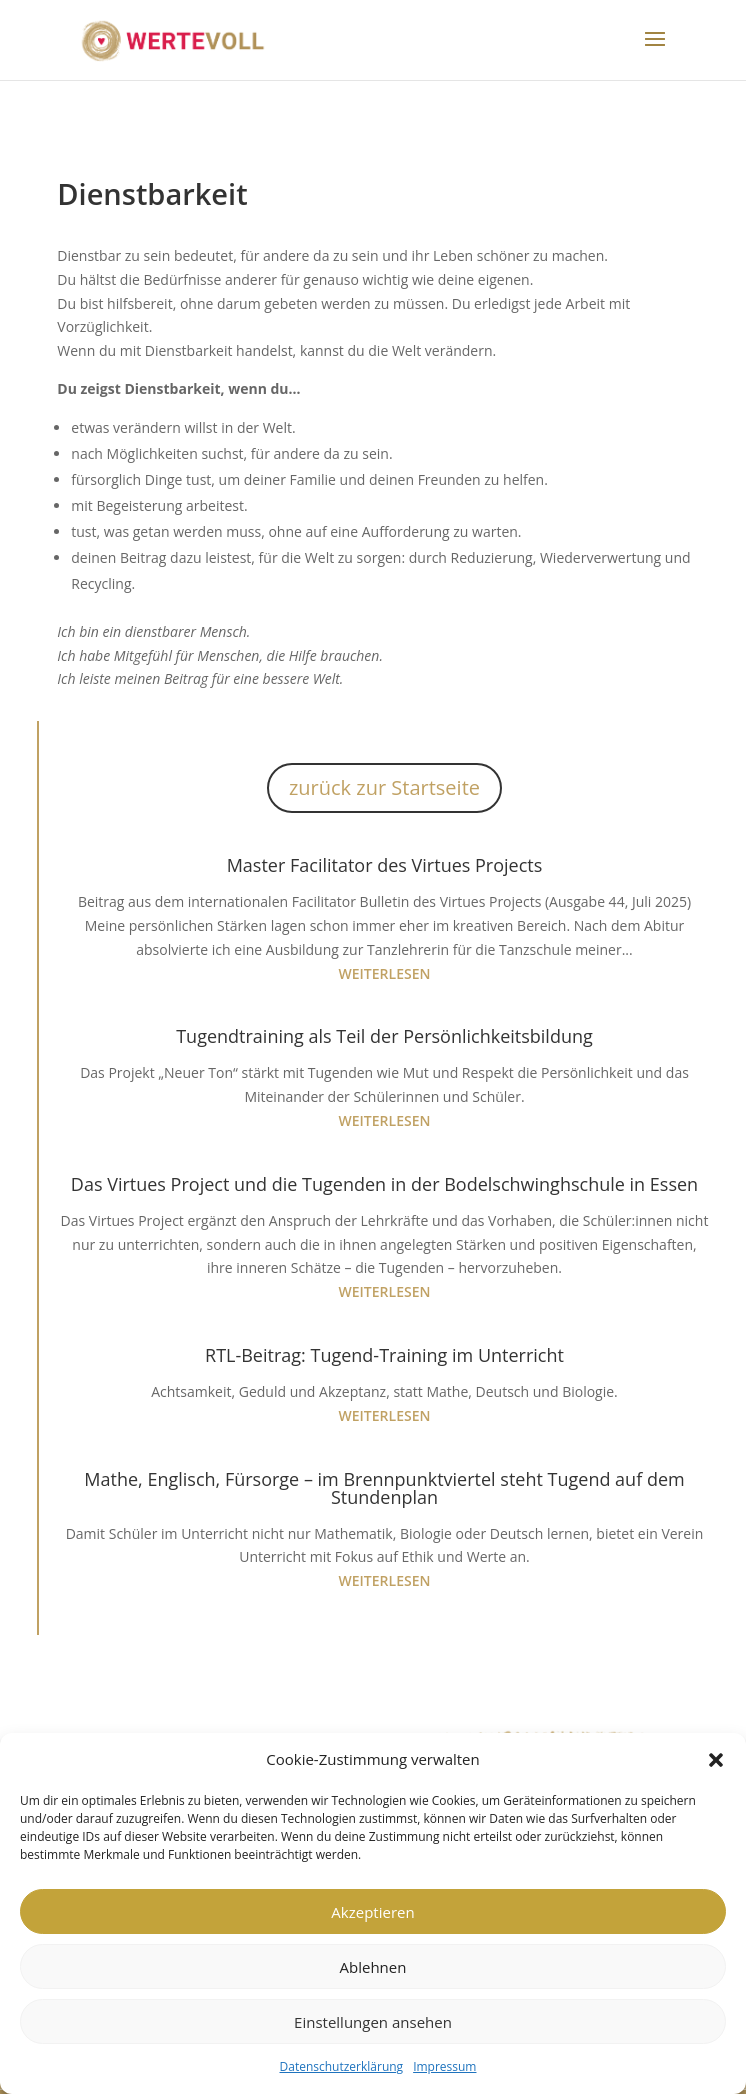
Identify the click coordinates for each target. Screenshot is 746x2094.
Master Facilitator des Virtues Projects (385, 865)
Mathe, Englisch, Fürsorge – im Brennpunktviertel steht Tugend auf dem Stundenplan (384, 1488)
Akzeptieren (372, 1912)
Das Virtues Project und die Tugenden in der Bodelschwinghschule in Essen (384, 1184)
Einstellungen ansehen (373, 2022)
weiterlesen (385, 973)
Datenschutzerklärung (342, 2066)
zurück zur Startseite (384, 787)
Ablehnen (373, 1967)
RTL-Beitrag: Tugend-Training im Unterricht (384, 1355)
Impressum (444, 2066)
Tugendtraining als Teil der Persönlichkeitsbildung (384, 1036)
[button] (716, 1760)
